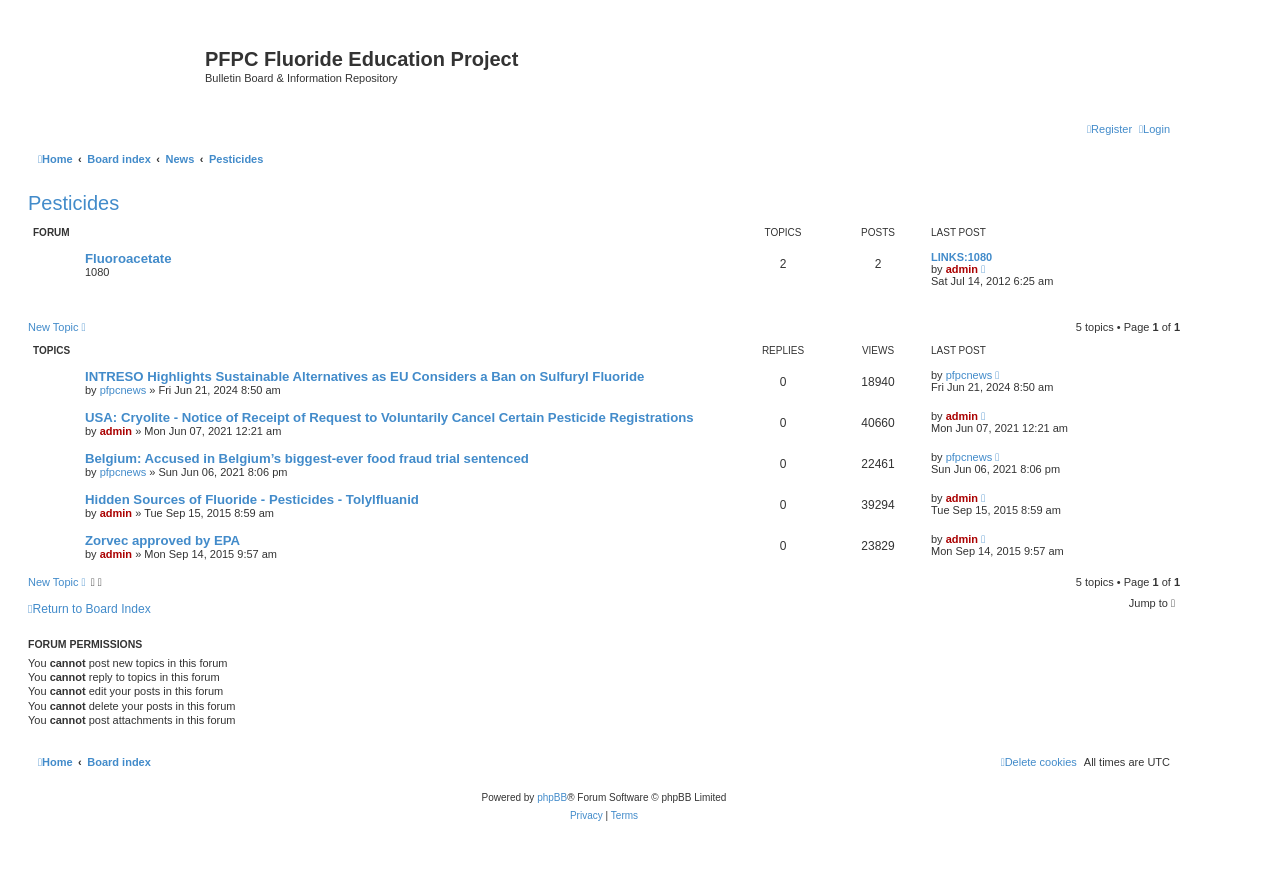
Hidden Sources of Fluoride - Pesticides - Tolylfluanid (252, 499)
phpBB (552, 797)
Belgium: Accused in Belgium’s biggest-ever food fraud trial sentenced (307, 458)
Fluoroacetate (128, 258)
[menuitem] (1154, 129)
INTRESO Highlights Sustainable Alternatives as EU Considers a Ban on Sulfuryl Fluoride (364, 376)
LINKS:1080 (961, 257)
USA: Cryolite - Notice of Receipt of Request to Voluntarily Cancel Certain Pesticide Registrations (389, 417)
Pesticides (73, 203)
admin (962, 269)
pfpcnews (123, 390)
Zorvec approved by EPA (162, 540)
